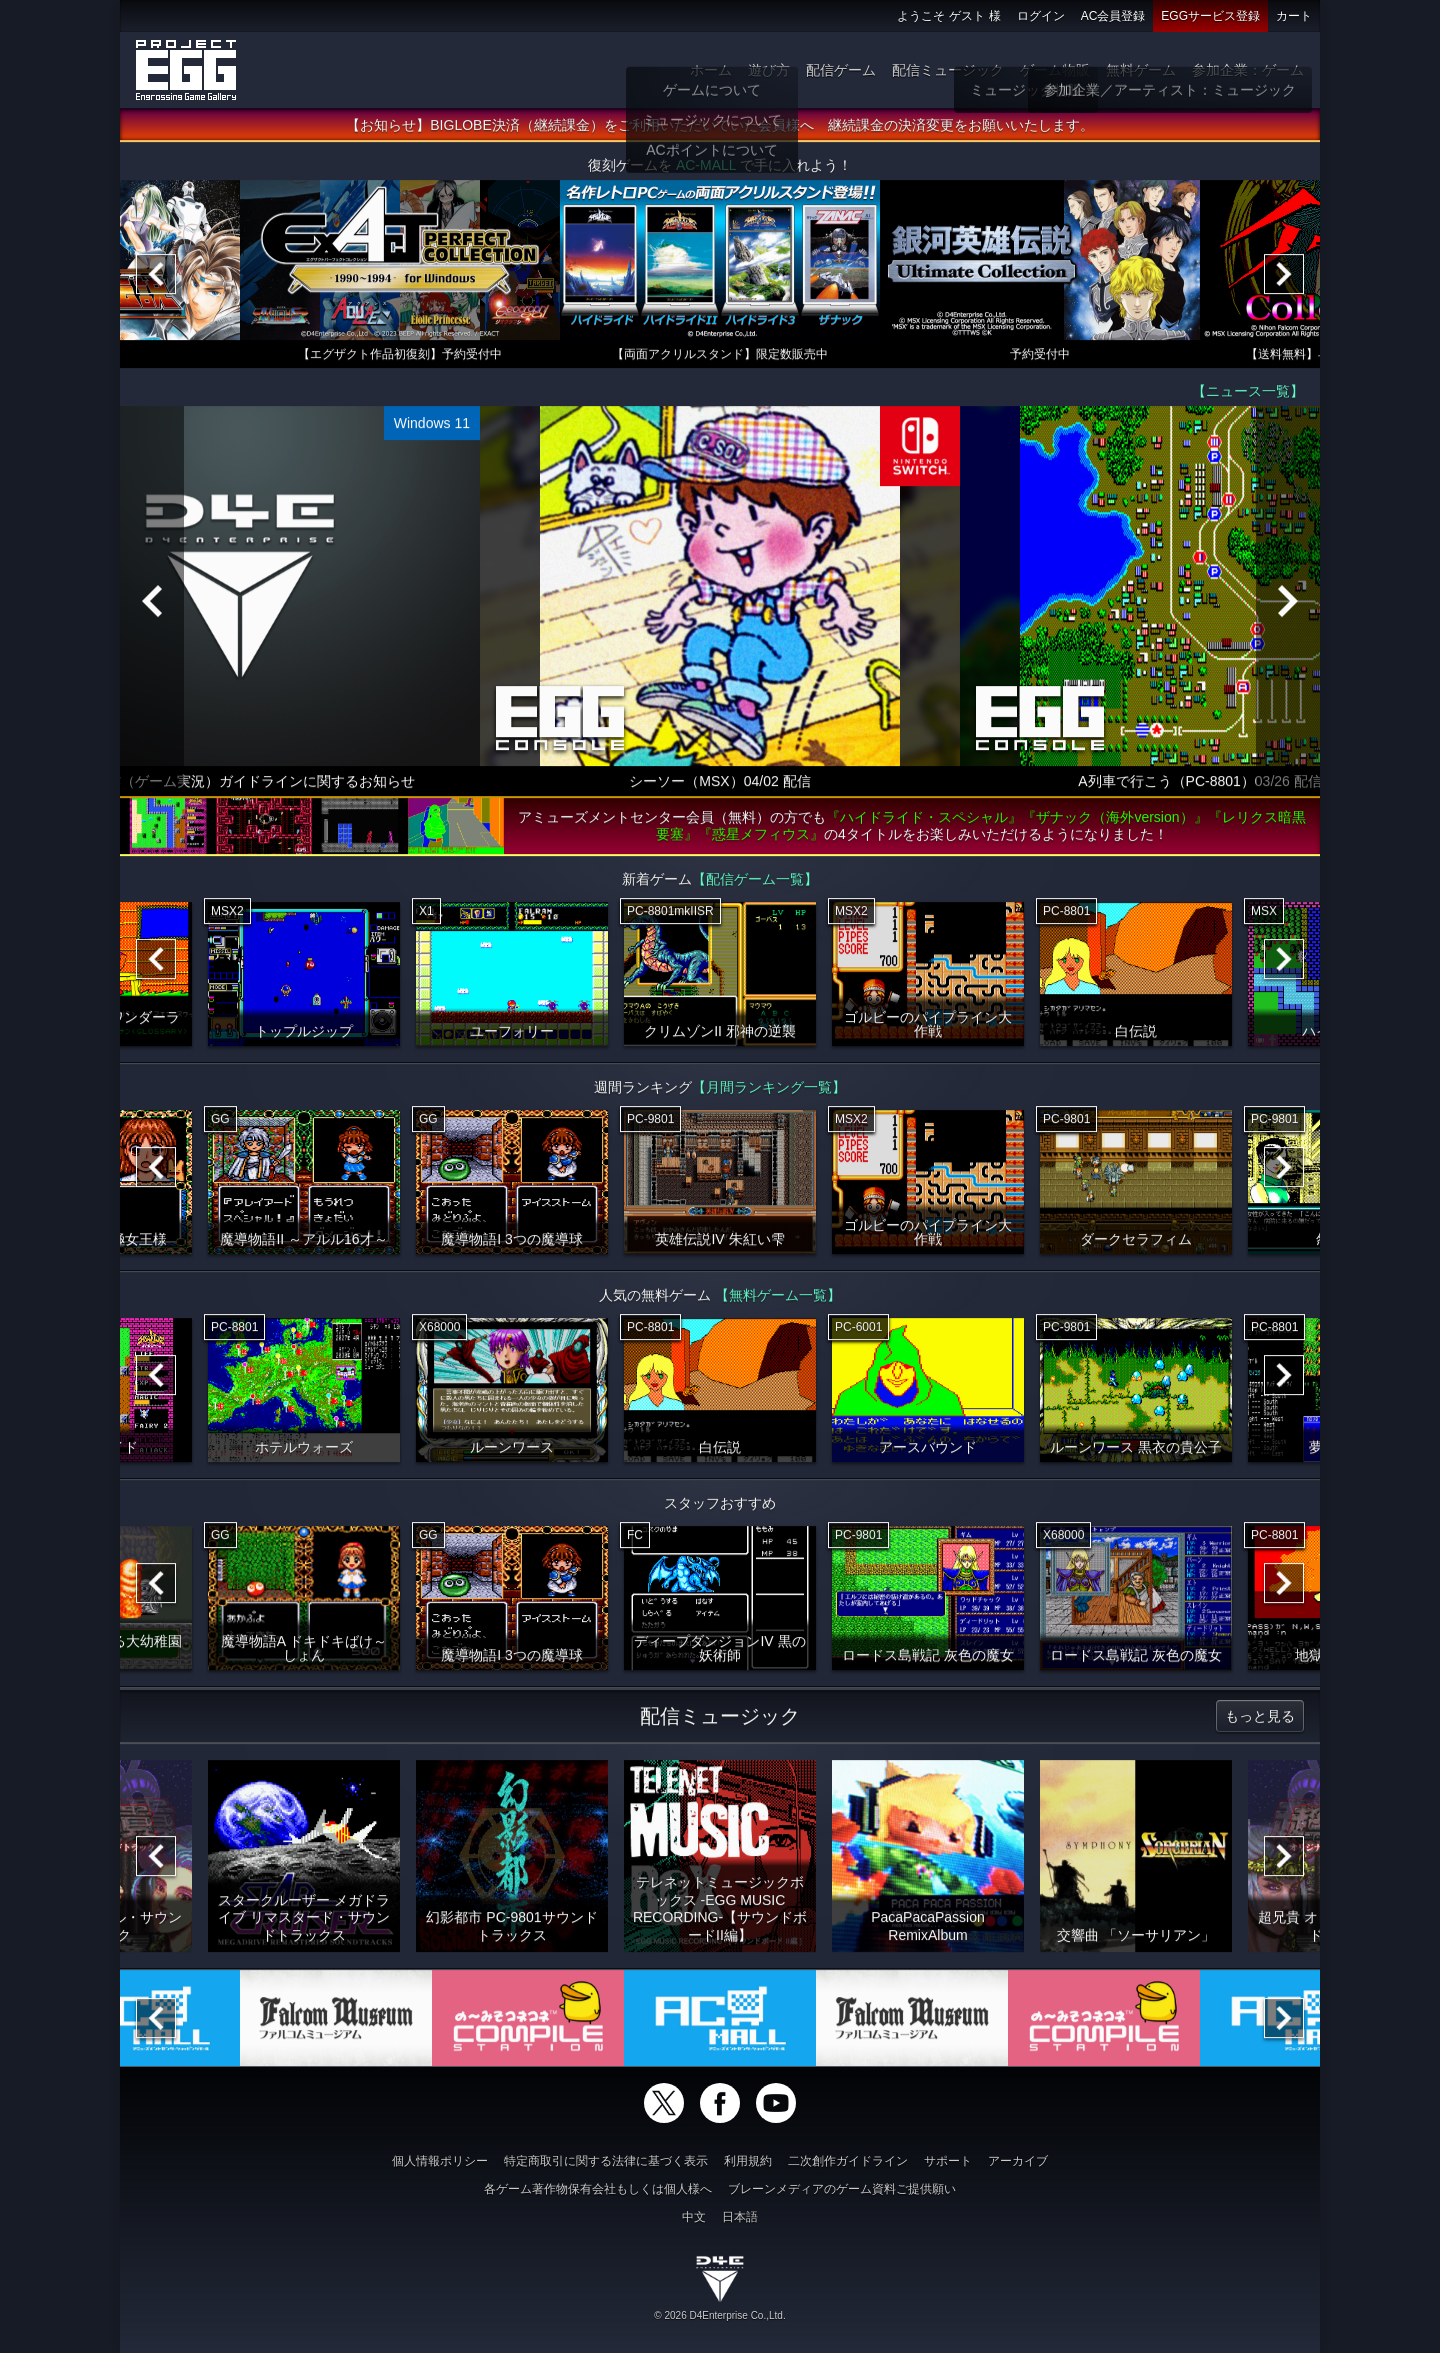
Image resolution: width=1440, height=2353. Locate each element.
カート (1294, 16)
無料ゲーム (1141, 70)
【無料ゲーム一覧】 (778, 1299)
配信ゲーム (841, 70)
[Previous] (156, 278)
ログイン (1041, 16)
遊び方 (769, 70)
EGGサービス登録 (1210, 16)
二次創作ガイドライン (848, 2161)
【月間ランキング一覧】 (769, 1091)
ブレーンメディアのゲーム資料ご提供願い (842, 2189)
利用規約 (748, 2161)
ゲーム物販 (1055, 70)
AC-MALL (706, 169)
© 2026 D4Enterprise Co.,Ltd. (719, 2315)
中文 (694, 2217)
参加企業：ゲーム (1248, 70)
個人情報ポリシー (440, 2161)
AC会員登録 (1113, 16)
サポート (948, 2161)
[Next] (1284, 278)
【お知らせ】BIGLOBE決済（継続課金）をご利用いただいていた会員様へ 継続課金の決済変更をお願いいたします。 (719, 129)
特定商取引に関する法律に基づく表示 (606, 2161)
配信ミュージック (948, 70)
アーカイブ (1018, 2161)
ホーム (711, 70)
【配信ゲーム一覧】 (755, 883)
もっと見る (1260, 1720)
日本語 (740, 2217)
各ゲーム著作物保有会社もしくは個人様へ (598, 2189)
